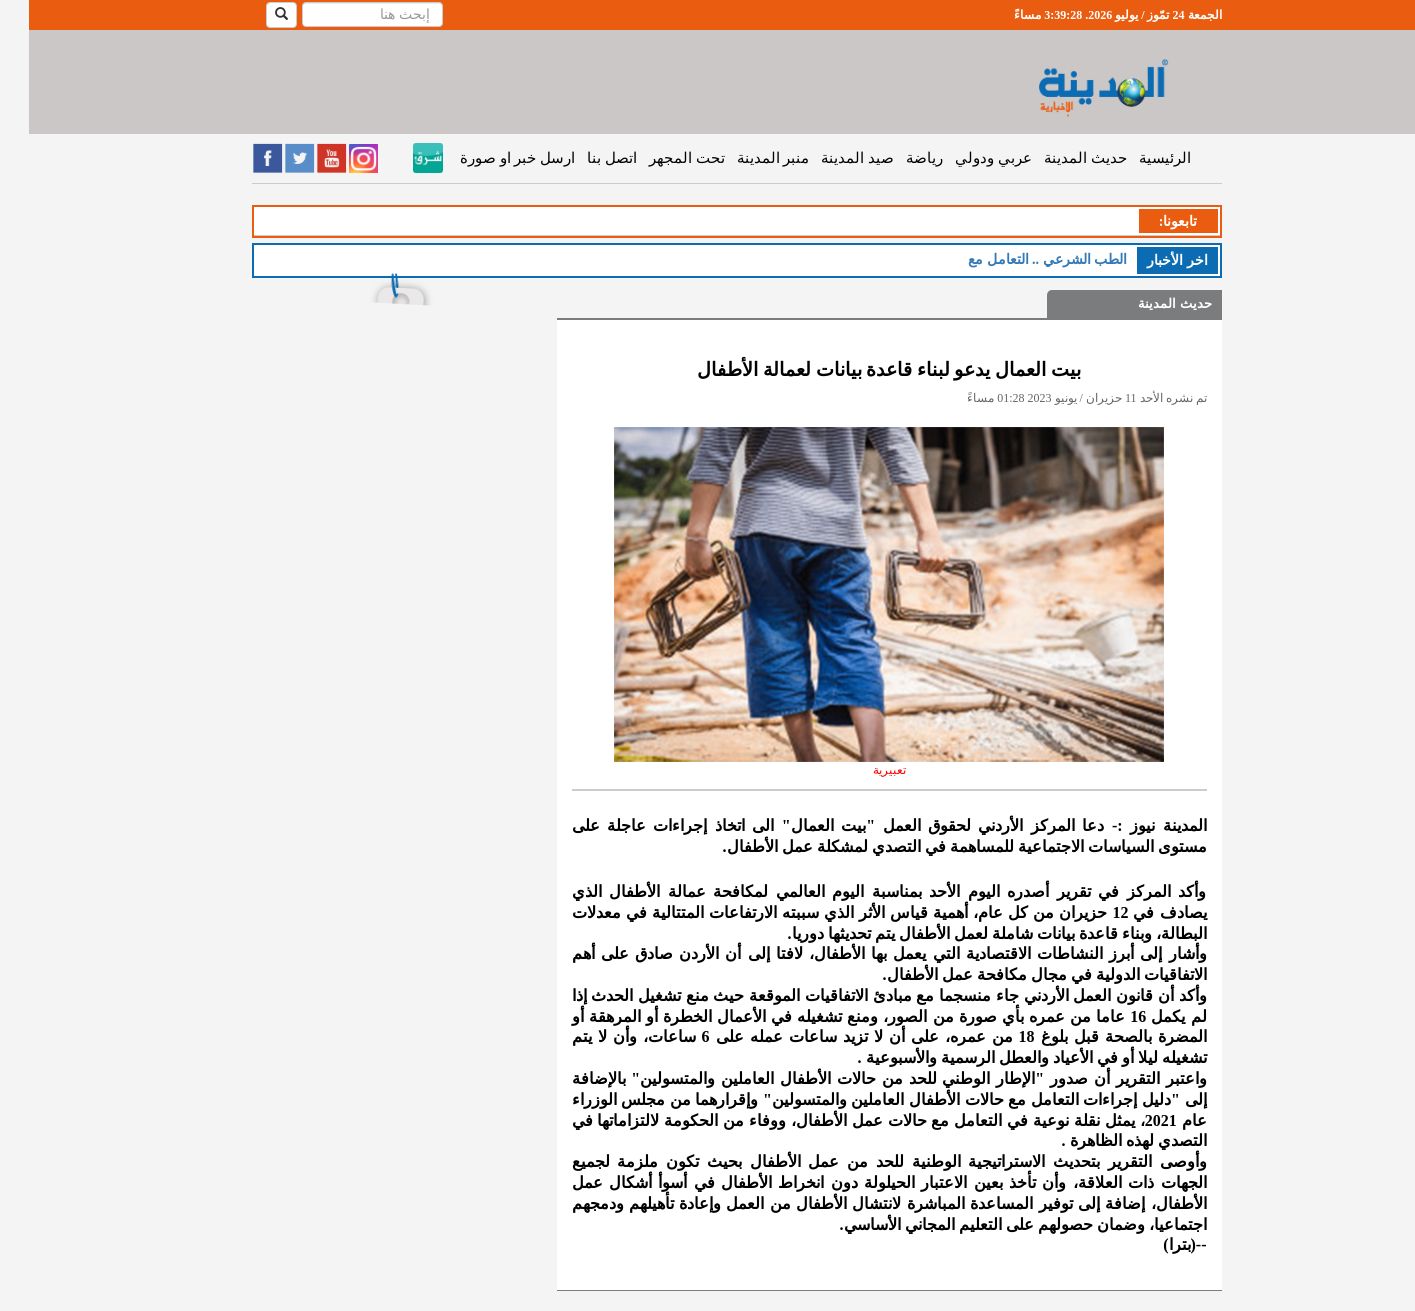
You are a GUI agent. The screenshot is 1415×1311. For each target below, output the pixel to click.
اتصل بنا (583, 158)
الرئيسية (1136, 158)
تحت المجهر (658, 158)
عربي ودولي (964, 158)
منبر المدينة (744, 158)
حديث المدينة (1056, 158)
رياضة (895, 158)
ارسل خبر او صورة (488, 158)
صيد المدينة (828, 158)
